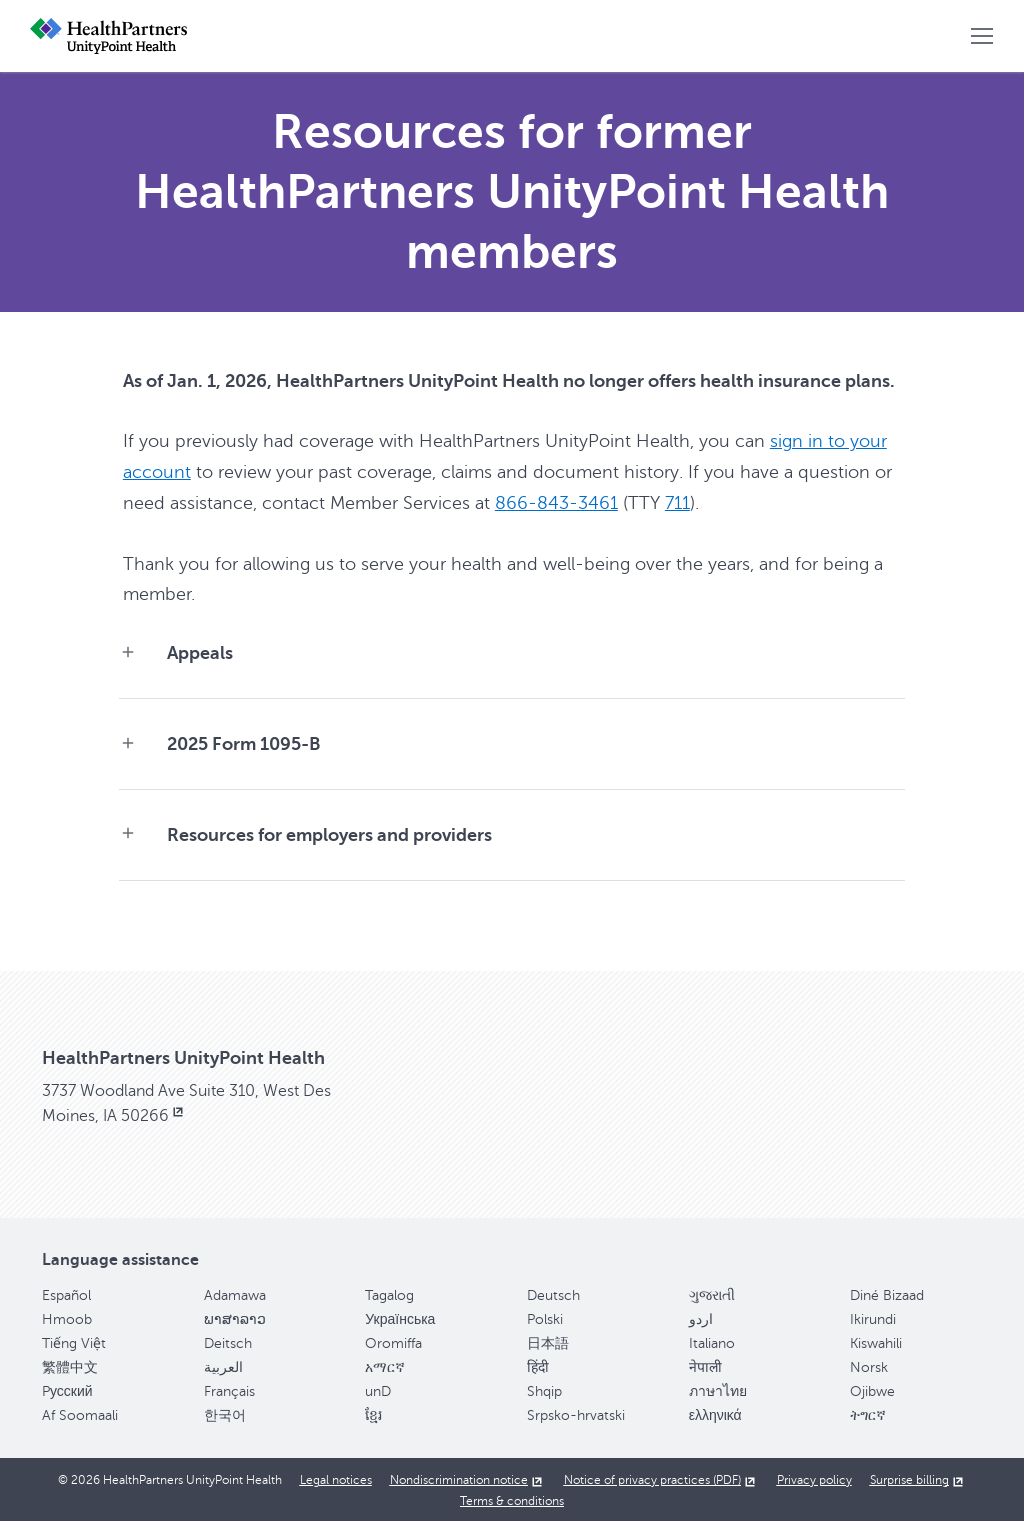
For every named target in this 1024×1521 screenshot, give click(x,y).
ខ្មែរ (373, 1413)
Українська (400, 1317)
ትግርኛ (868, 1413)
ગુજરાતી (712, 1293)
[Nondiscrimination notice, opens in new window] (468, 1478)
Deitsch (228, 1341)
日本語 (548, 1341)
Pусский (67, 1389)
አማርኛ (385, 1365)
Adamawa (235, 1293)
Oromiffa (393, 1341)
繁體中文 (70, 1365)
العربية (223, 1365)
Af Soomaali (80, 1413)
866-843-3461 (556, 501)
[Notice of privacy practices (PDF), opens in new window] (661, 1478)
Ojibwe (872, 1389)
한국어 (225, 1413)
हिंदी (538, 1365)
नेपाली (705, 1365)
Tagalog (389, 1293)
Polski (545, 1317)
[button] (982, 36)
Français (229, 1389)
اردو (701, 1317)
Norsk (869, 1365)
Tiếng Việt (74, 1341)
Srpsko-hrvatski (576, 1413)
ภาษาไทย (718, 1389)
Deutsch (553, 1293)
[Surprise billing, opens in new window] (918, 1478)
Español (66, 1293)
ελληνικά (715, 1413)
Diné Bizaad (887, 1293)
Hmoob (67, 1317)
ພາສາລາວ (235, 1317)
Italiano (712, 1341)
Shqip (544, 1389)
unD (378, 1389)
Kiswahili (876, 1341)
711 (677, 501)
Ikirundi (873, 1317)
